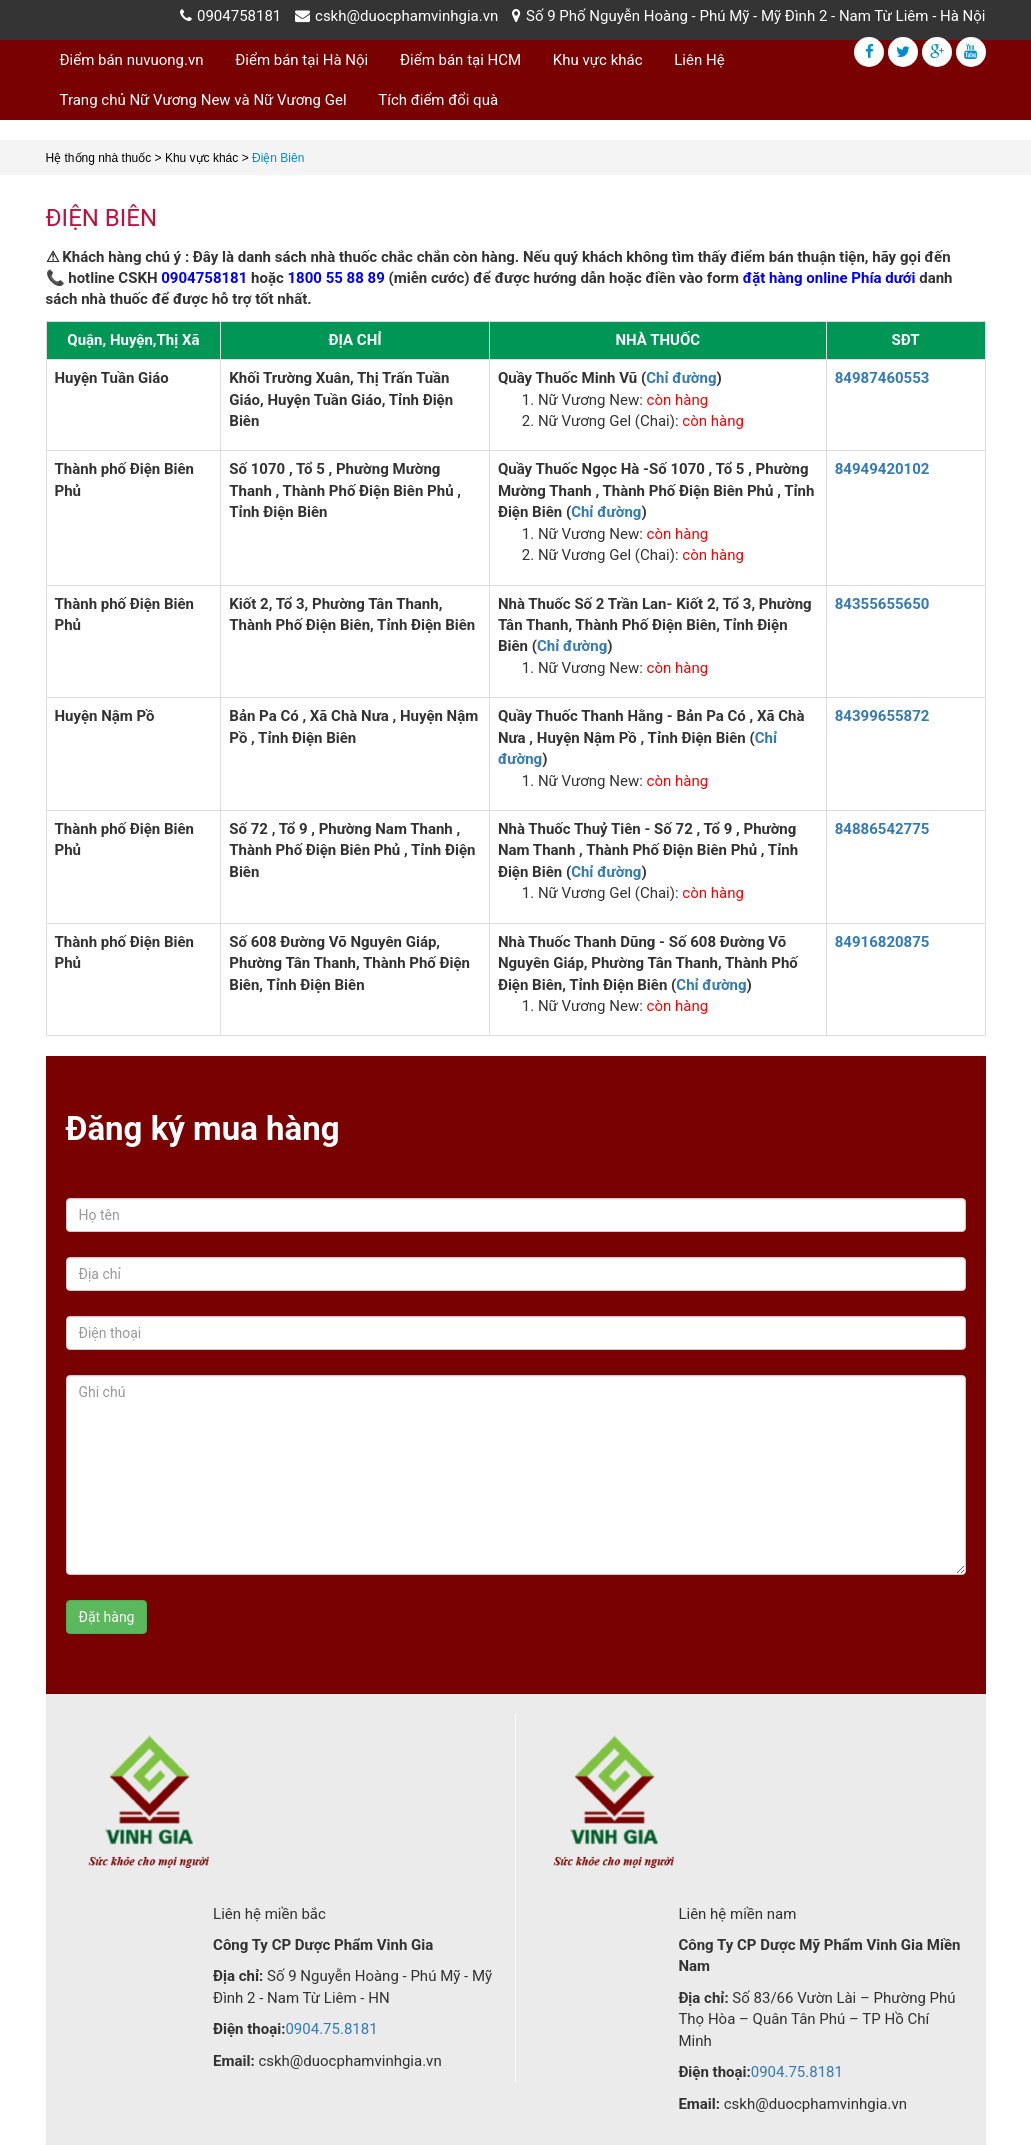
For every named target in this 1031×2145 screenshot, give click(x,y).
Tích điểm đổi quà (438, 100)
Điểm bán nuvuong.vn (132, 60)
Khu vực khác (598, 60)
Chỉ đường (681, 378)
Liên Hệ (699, 60)
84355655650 (882, 604)
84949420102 (882, 469)
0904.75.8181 (331, 2029)
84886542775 (882, 829)
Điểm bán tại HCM (460, 60)
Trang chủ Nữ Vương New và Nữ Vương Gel (203, 100)
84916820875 (882, 942)
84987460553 (882, 378)
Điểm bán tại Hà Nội (301, 60)
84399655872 (882, 716)
